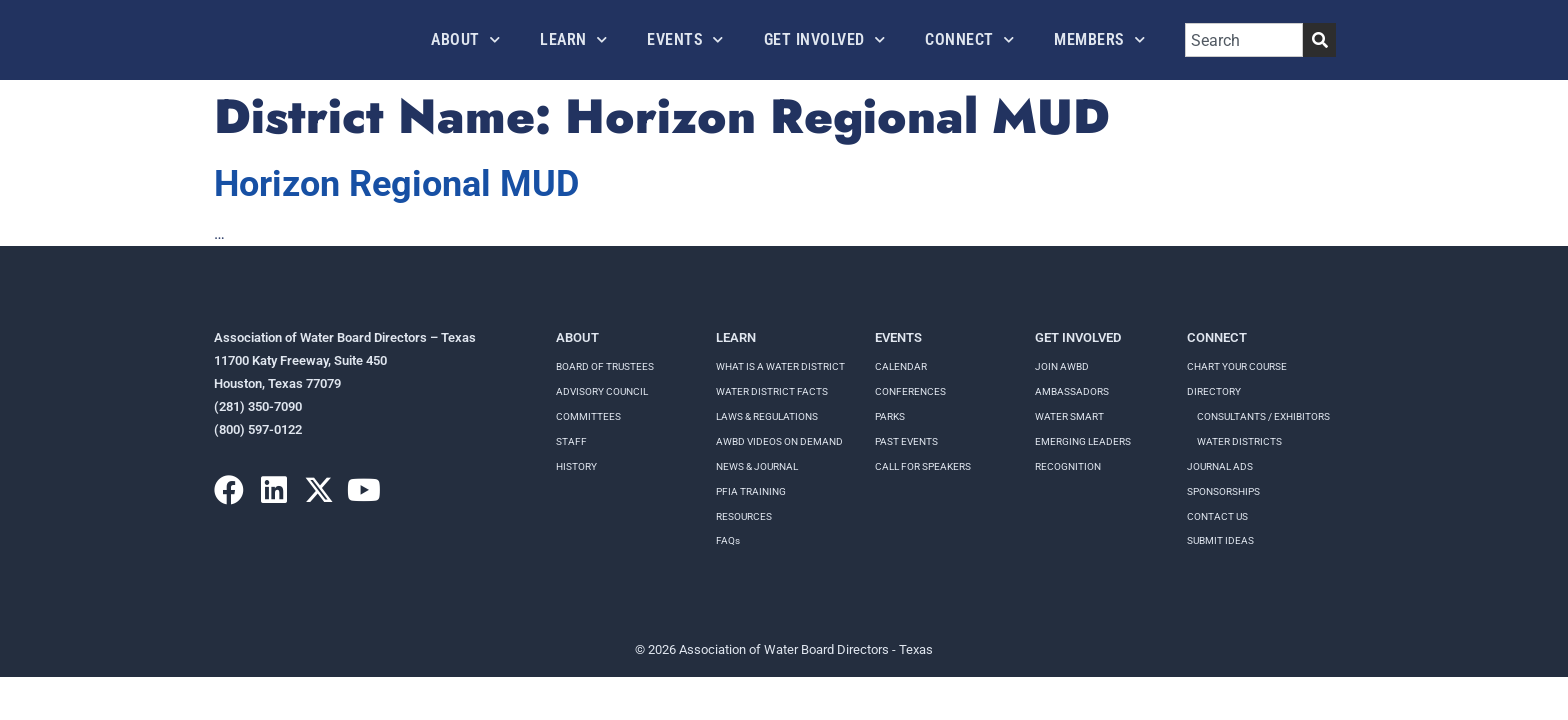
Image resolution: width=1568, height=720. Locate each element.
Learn (573, 39)
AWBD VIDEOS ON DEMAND (779, 441)
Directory (1214, 391)
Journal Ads (1220, 466)
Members (1099, 39)
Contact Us (1217, 516)
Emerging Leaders (1083, 441)
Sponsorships (1223, 491)
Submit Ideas (1220, 540)
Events (685, 39)
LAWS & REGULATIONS (767, 416)
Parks (890, 416)
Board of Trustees (605, 366)
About (465, 39)
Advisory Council (602, 391)
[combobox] (1244, 40)
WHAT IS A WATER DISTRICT (780, 366)
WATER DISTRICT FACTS (772, 391)
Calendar (901, 366)
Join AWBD (1062, 366)
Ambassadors (1072, 391)
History (576, 466)
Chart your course (1237, 366)
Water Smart (1069, 416)
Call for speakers (923, 466)
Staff (571, 441)
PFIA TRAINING (751, 491)
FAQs (728, 540)
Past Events (906, 441)
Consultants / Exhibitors (1263, 416)
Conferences (910, 391)
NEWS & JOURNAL (757, 466)
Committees (588, 416)
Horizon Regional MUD (396, 184)
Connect (969, 39)
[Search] (1319, 40)
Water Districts (1239, 441)
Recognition (1068, 466)
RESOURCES (744, 516)
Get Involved (825, 39)
